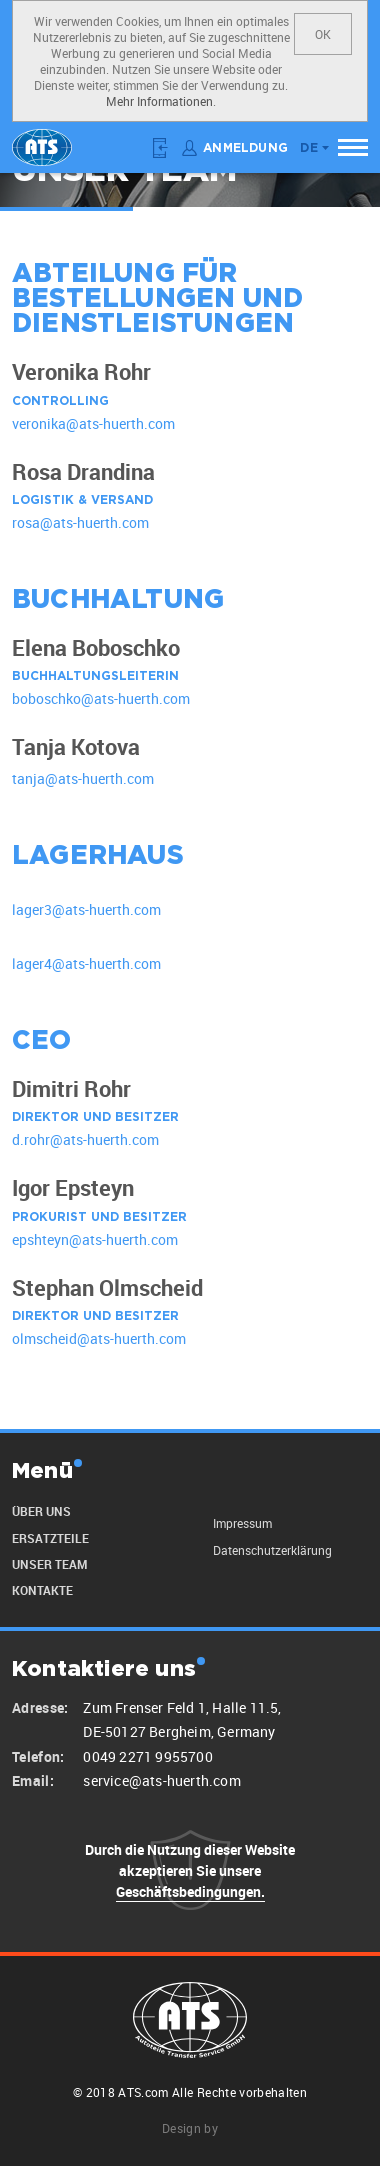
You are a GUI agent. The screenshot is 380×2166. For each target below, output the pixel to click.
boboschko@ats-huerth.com (101, 699)
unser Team (49, 1564)
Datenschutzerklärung (272, 1550)
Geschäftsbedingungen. (190, 1891)
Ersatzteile (50, 1538)
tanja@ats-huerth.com (83, 778)
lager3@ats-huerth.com (86, 910)
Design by (190, 2128)
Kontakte (42, 1590)
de (309, 148)
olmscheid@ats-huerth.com (99, 1339)
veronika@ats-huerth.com (93, 423)
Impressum (242, 1523)
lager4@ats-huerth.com (86, 964)
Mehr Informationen (159, 101)
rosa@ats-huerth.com (80, 522)
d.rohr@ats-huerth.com (85, 1140)
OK (323, 34)
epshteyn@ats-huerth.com (95, 1239)
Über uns (41, 1511)
